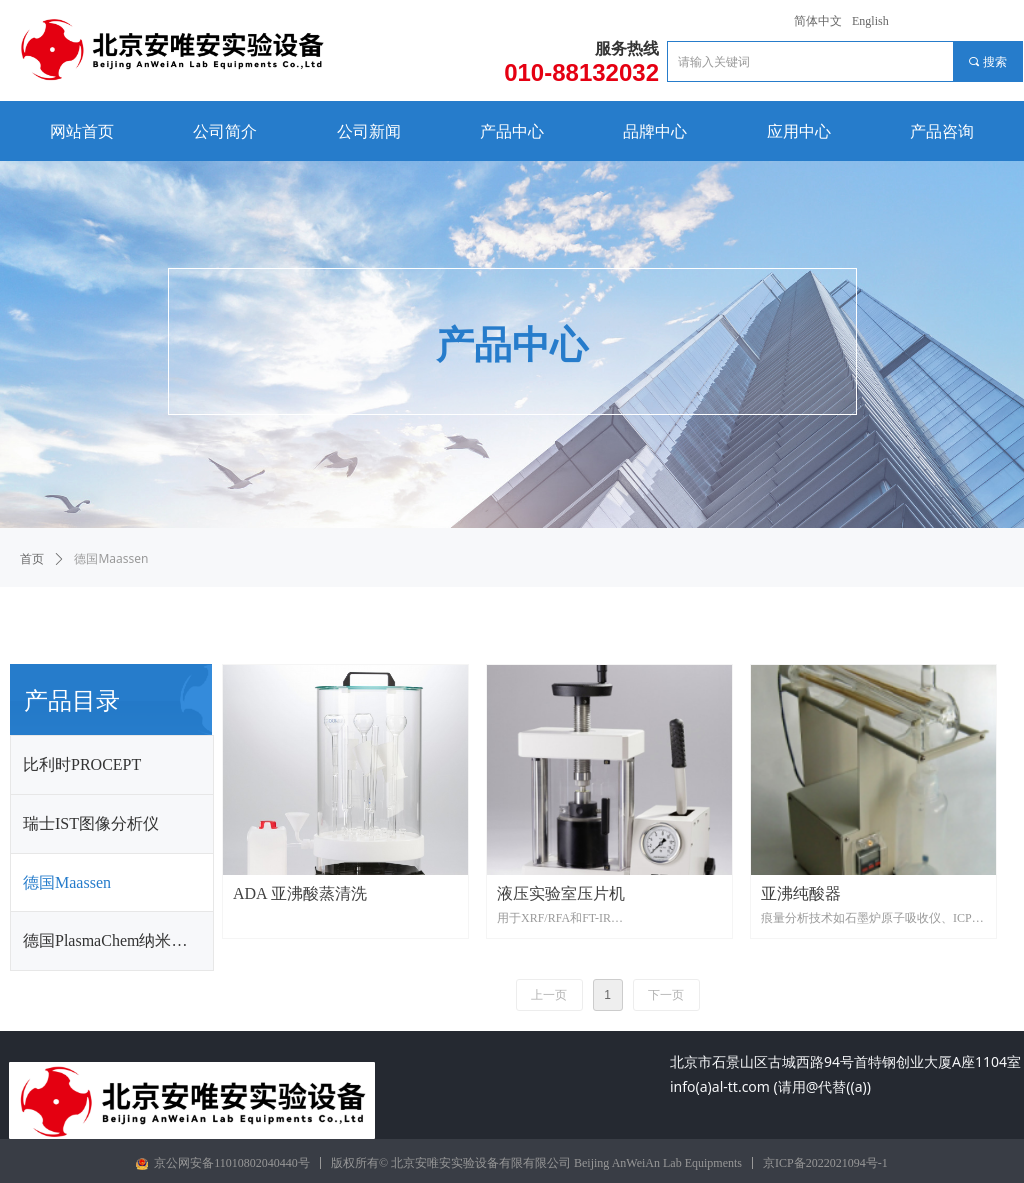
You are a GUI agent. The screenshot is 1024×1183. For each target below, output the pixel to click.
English (870, 21)
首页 (32, 559)
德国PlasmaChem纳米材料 (113, 940)
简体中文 (818, 21)
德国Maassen (67, 882)
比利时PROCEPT (82, 764)
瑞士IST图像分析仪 (91, 823)
